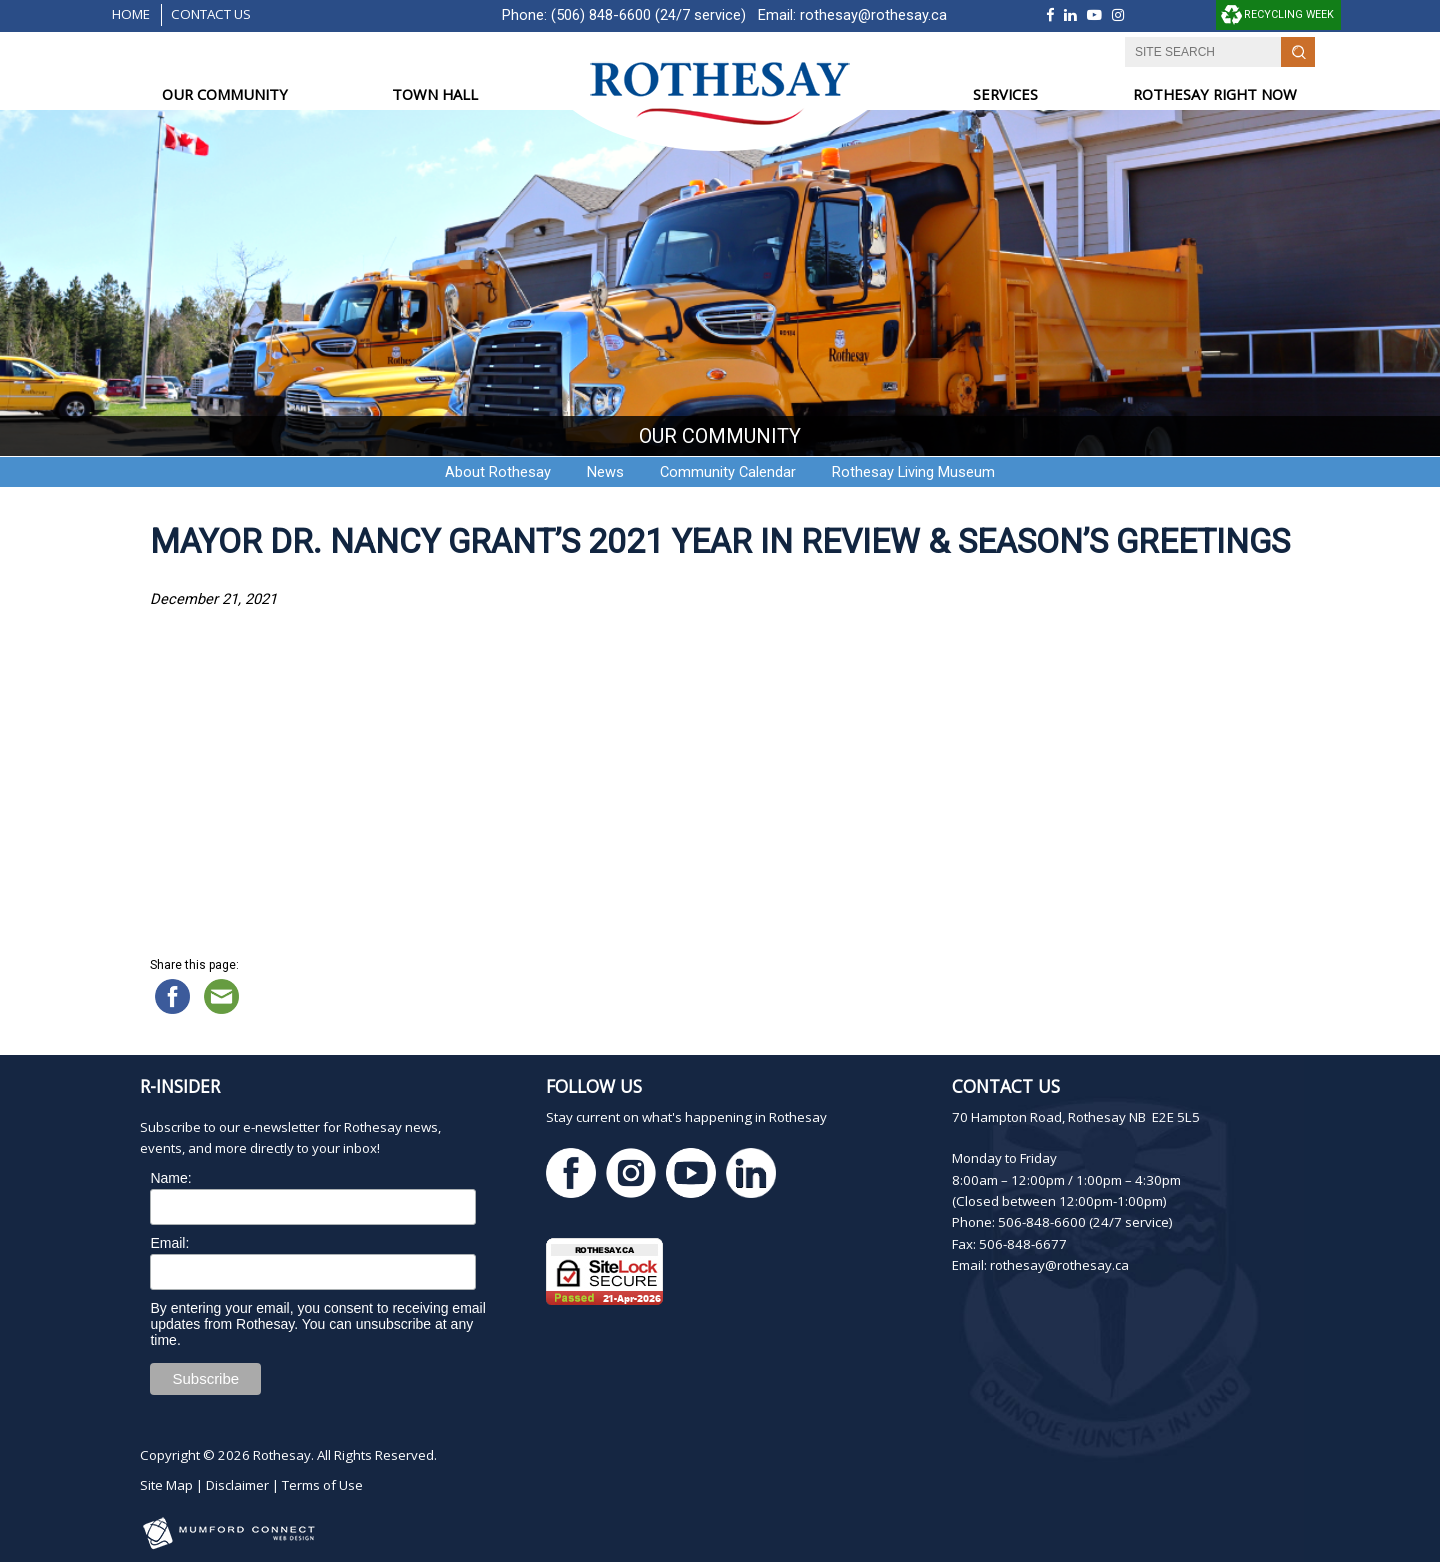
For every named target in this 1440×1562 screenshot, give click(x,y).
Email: (169, 1243)
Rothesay (282, 1455)
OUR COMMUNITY (225, 94)
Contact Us (211, 14)
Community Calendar (728, 472)
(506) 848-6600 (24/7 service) (648, 15)
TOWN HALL (435, 94)
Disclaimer (237, 1485)
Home (131, 14)
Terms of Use (322, 1485)
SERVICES (1005, 94)
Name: (170, 1178)
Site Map (166, 1485)
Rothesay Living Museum (913, 472)
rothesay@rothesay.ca (873, 15)
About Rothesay (498, 472)
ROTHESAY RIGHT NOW (1215, 94)
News (605, 472)
